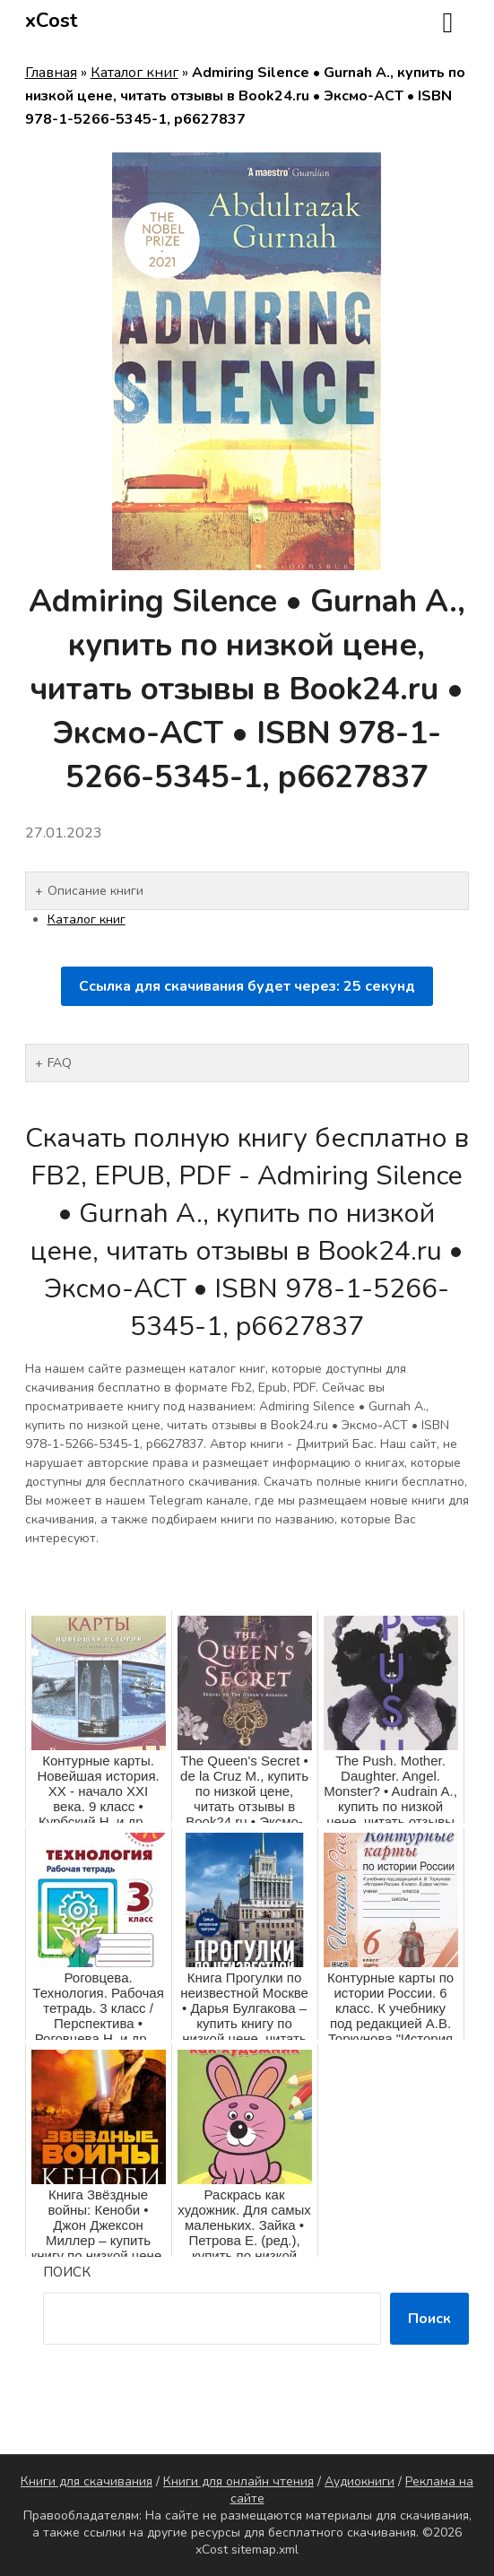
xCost (51, 20)
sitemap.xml (265, 2549)
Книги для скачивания (86, 2481)
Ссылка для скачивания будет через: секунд (247, 986)
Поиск (67, 2272)
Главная (51, 72)
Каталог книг (134, 72)
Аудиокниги (359, 2481)
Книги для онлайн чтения (238, 2481)
